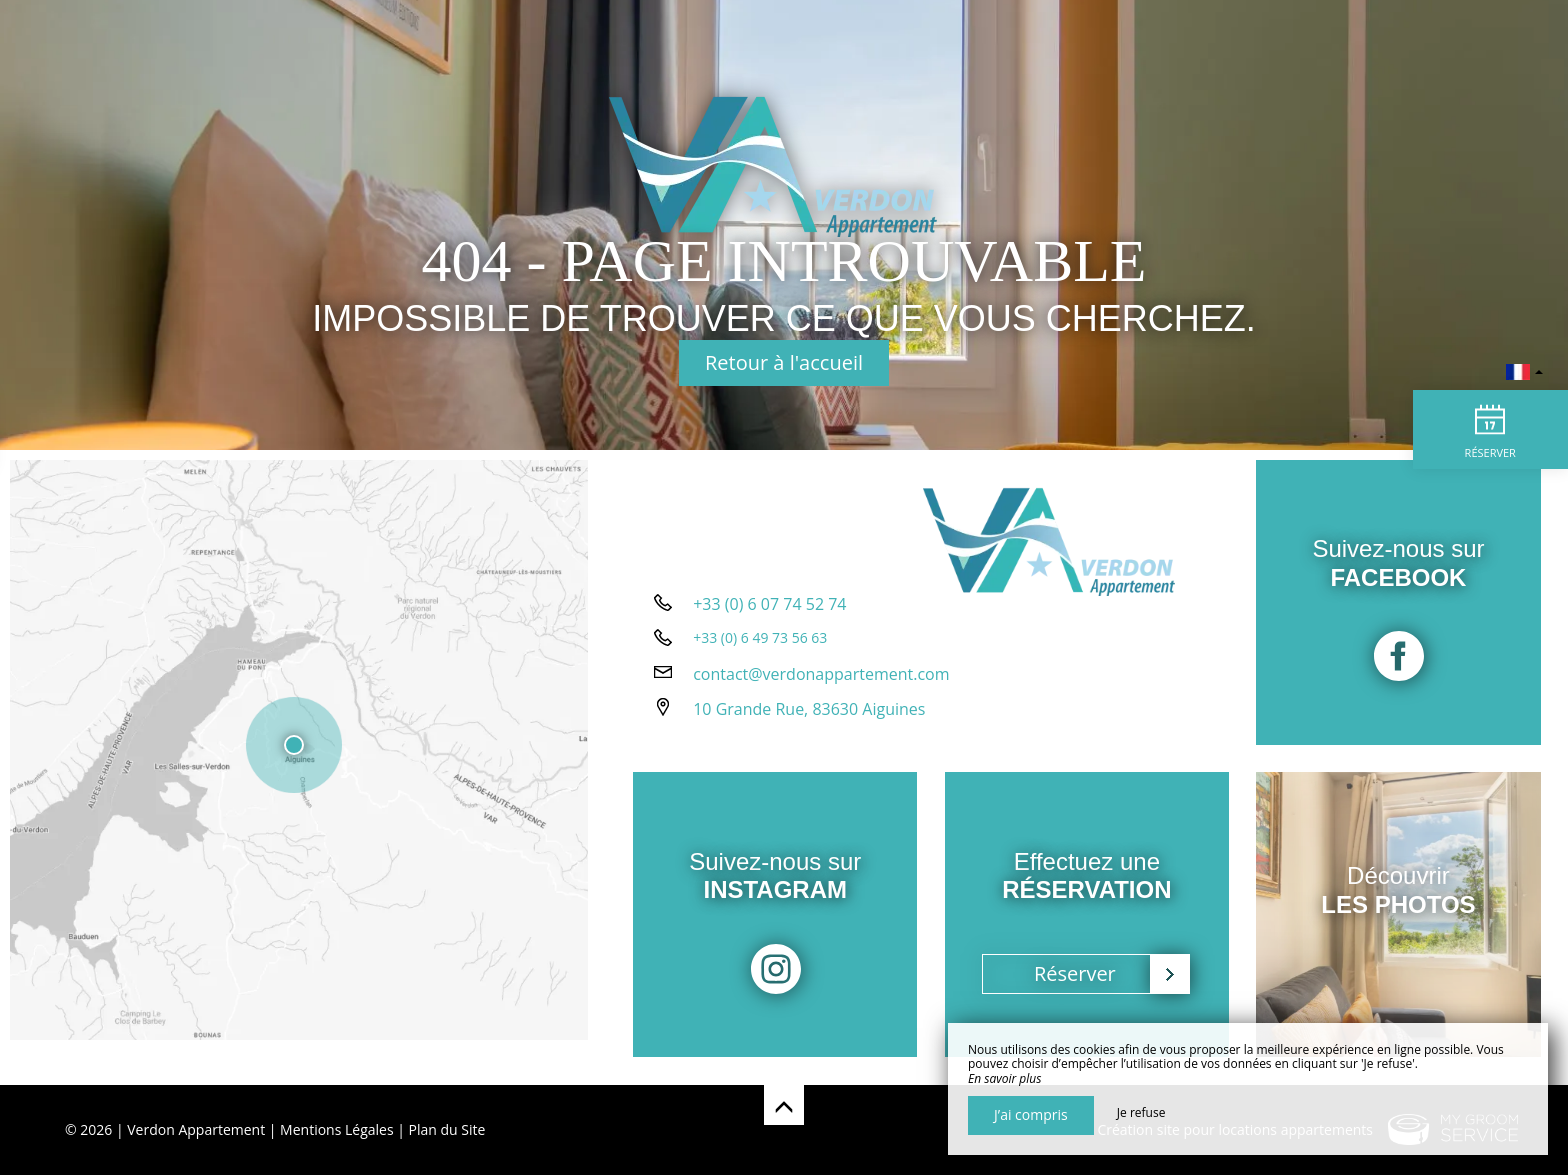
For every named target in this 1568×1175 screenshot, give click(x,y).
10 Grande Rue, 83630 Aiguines (809, 726)
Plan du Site (447, 1129)
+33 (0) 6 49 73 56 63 (760, 654)
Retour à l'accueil (784, 362)
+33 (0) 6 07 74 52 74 (769, 621)
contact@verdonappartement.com (821, 691)
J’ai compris (1031, 1114)
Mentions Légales (337, 1129)
